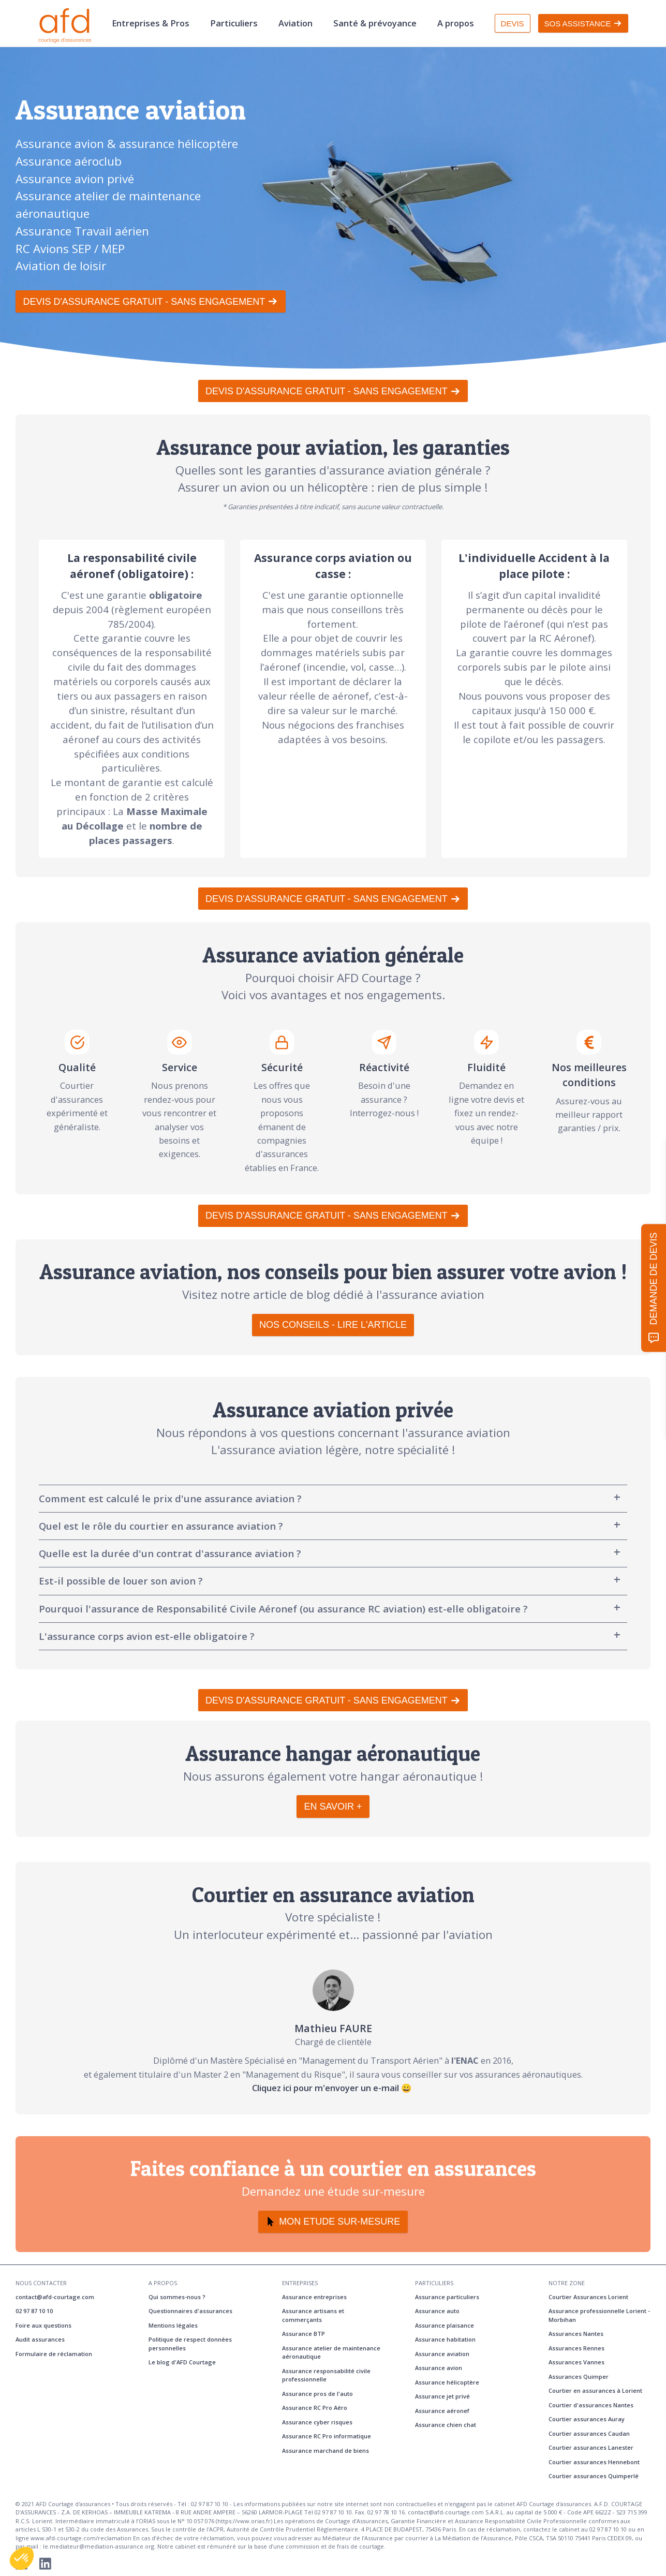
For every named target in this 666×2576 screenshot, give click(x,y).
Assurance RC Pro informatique (326, 2436)
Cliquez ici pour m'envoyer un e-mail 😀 (333, 2088)
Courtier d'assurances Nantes (591, 2405)
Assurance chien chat (445, 2425)
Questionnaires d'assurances (190, 2311)
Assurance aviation (442, 2354)
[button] (21, 2558)
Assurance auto (437, 2311)
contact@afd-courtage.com (55, 2297)
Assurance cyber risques (317, 2422)
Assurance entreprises (314, 2297)
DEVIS (512, 23)
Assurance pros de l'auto (317, 2393)
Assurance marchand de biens (325, 2450)
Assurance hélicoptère (447, 2382)
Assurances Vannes (576, 2362)
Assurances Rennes (576, 2348)
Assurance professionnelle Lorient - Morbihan (599, 2315)
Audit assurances (40, 2339)
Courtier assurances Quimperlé (594, 2476)
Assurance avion (438, 2368)
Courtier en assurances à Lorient (595, 2390)
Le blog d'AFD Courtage (182, 2362)
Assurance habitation (445, 2339)
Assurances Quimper (579, 2376)
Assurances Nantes (576, 2333)
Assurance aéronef (442, 2411)
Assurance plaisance (444, 2325)
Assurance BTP (303, 2333)
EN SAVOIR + (333, 1806)
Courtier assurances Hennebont (594, 2462)
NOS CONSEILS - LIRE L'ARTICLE (333, 1325)
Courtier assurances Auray (587, 2419)
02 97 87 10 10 (34, 2311)
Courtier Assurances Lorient (588, 2297)
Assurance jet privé (442, 2396)
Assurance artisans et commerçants (313, 2315)
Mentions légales (173, 2325)
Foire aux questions (43, 2325)
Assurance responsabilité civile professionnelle (326, 2375)
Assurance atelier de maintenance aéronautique (331, 2352)
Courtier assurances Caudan (589, 2433)
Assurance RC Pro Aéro (314, 2407)
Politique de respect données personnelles (190, 2343)
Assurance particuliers (447, 2297)
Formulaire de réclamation (54, 2354)
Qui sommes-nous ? (177, 2297)
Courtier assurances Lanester (591, 2447)
